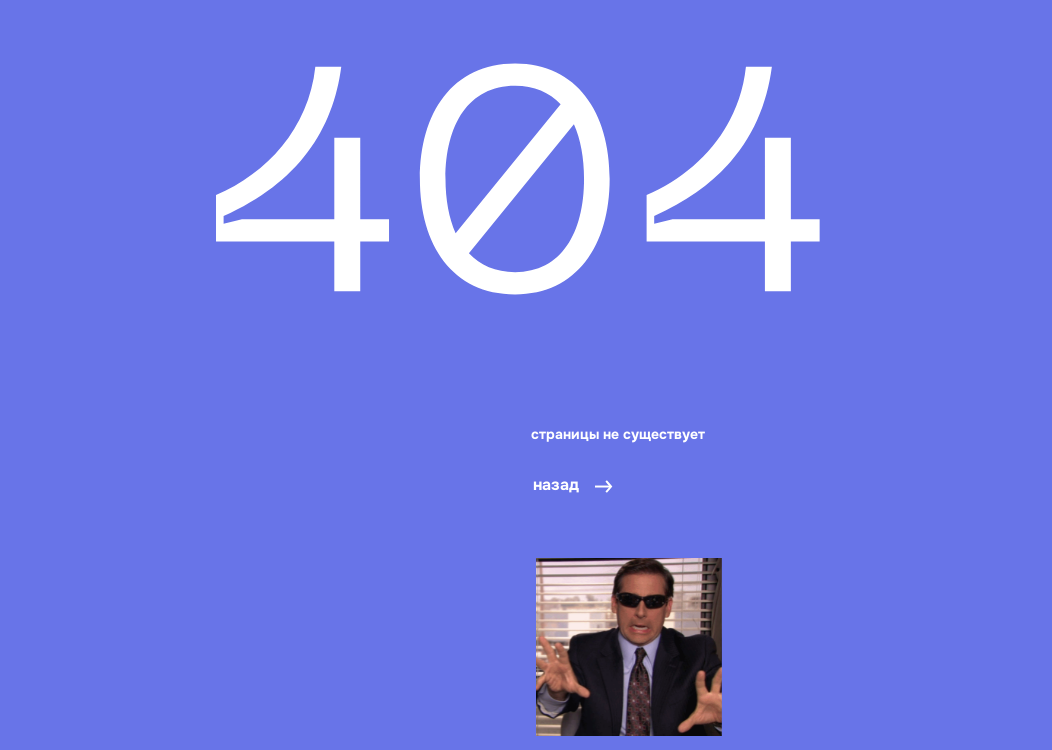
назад (556, 484)
